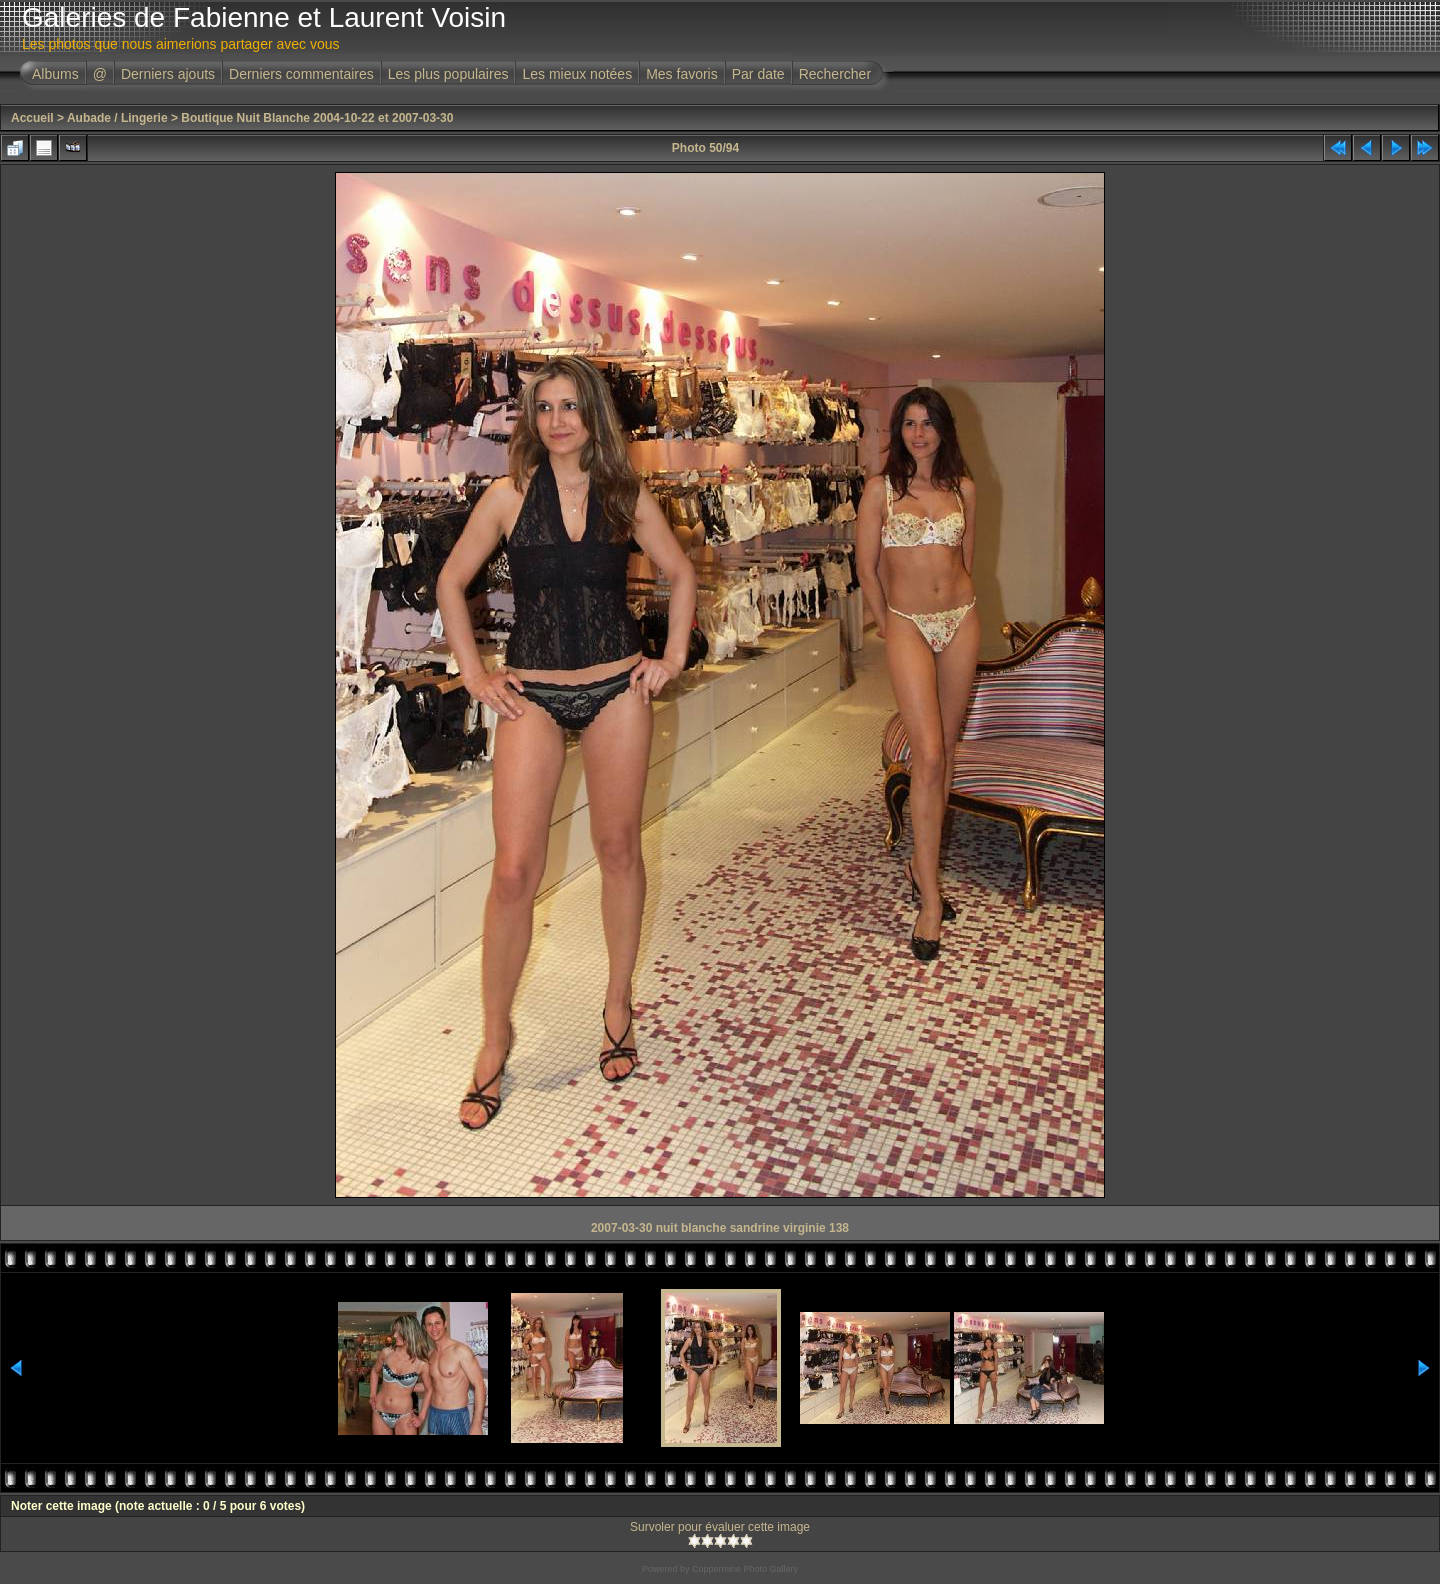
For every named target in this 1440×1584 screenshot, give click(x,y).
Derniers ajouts (168, 74)
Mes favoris (682, 74)
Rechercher (835, 74)
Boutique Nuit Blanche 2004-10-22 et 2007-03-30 (317, 118)
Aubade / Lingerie (117, 118)
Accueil (32, 118)
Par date (758, 74)
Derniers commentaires (301, 74)
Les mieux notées (577, 74)
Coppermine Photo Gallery (745, 1569)
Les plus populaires (448, 74)
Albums (55, 74)
